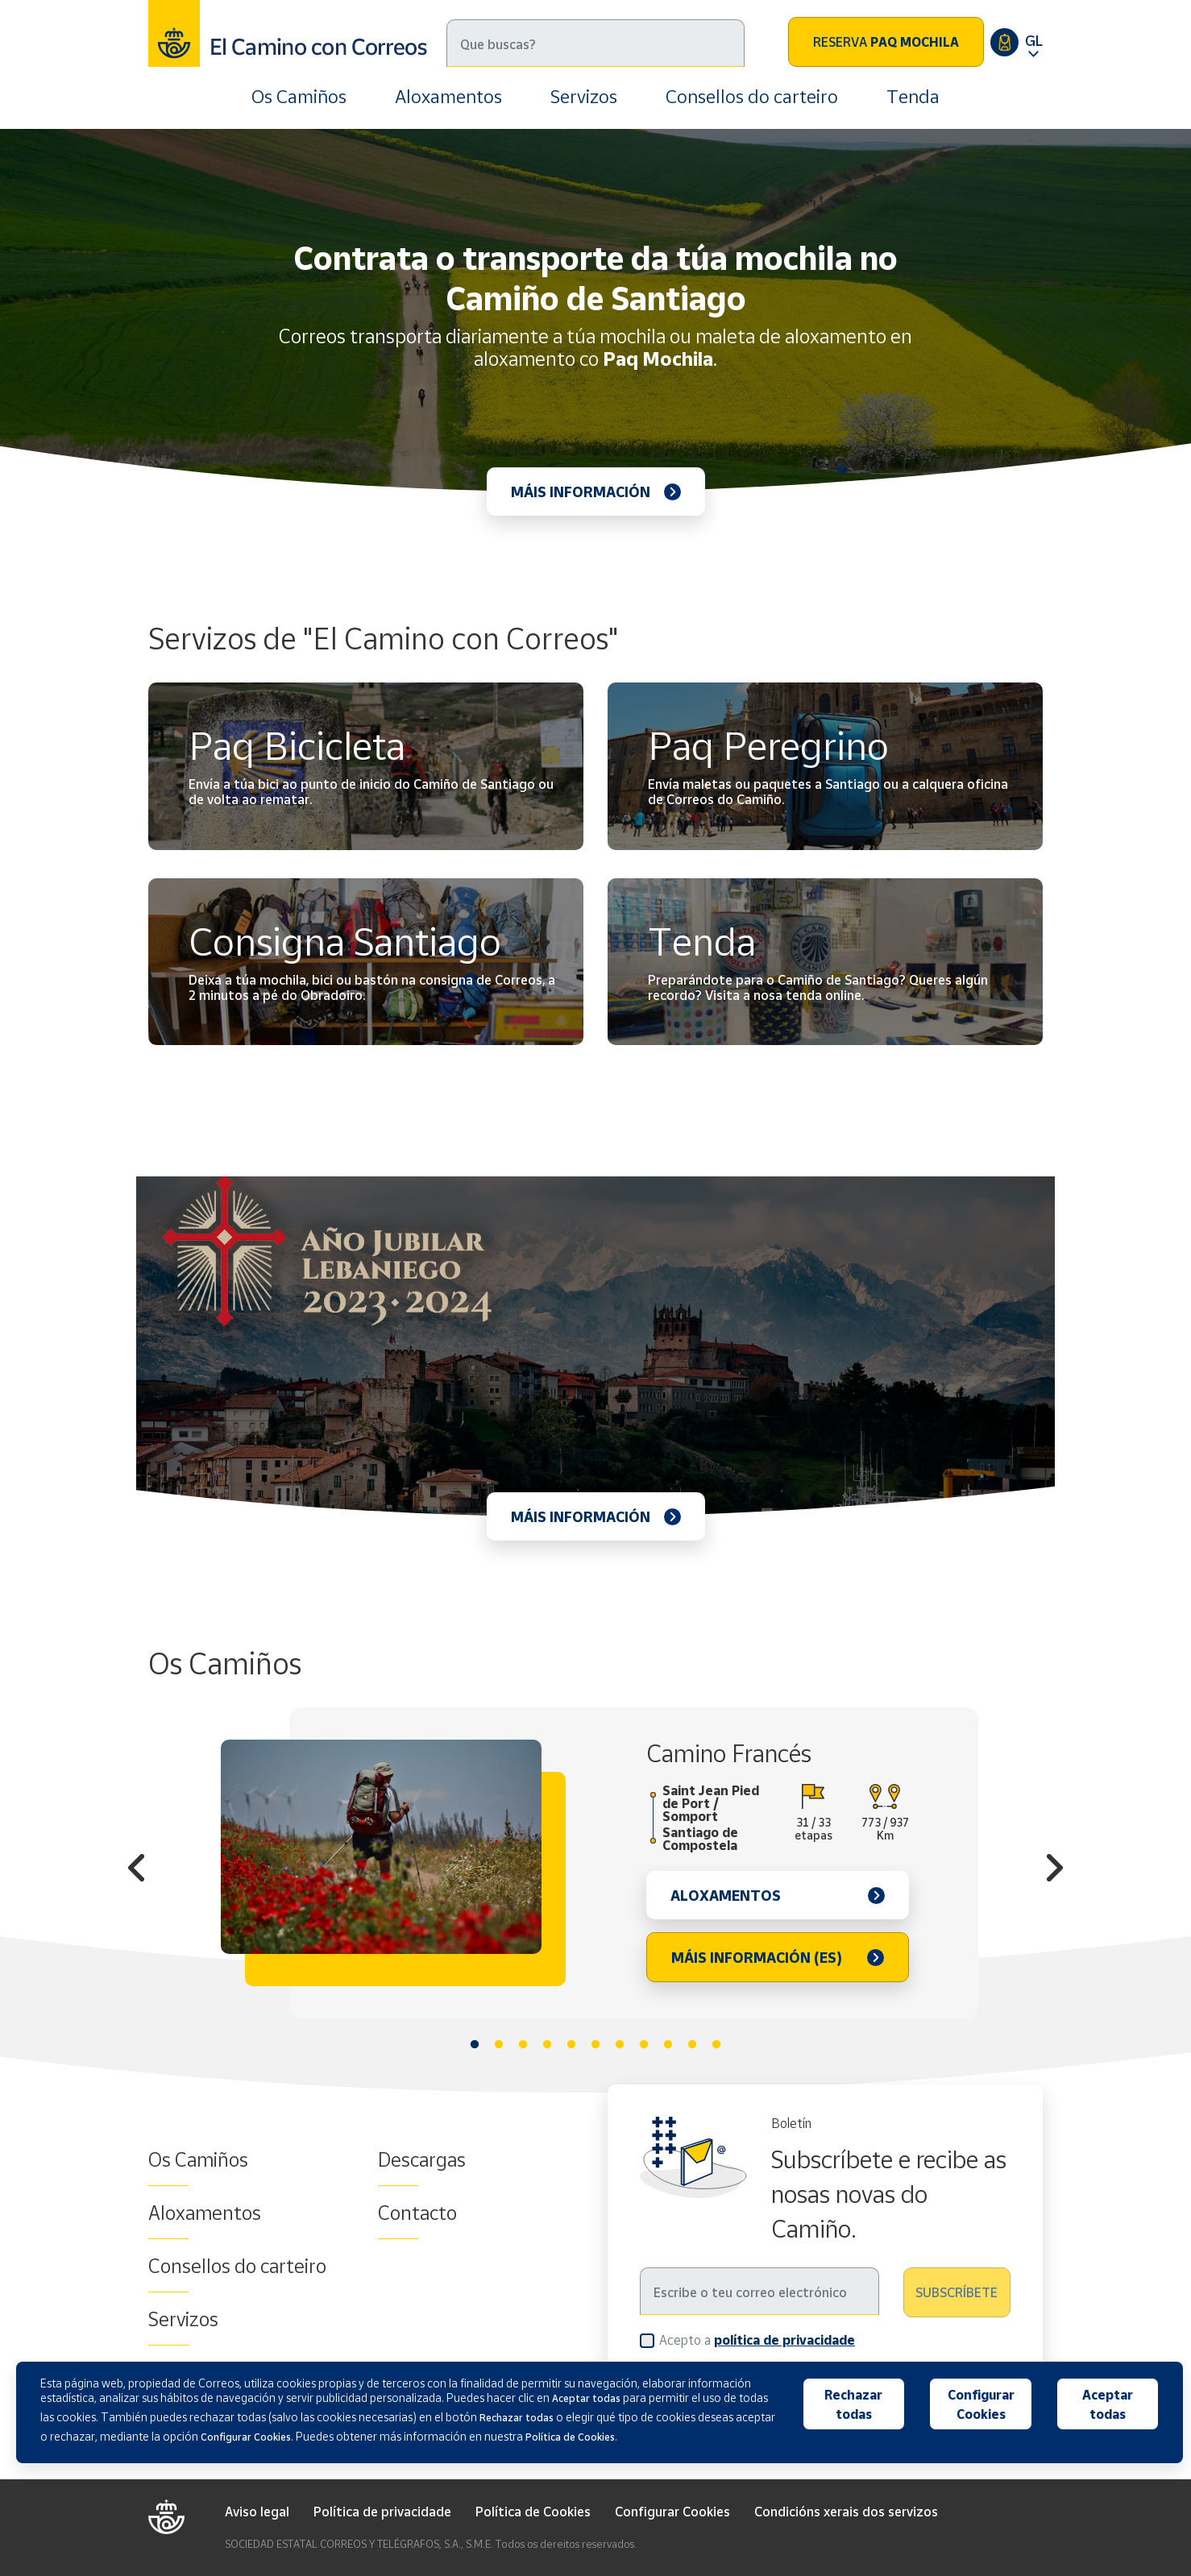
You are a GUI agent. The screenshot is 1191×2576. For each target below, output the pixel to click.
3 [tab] (523, 2045)
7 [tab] (620, 2045)
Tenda (913, 96)
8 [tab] (644, 2045)
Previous (136, 1870)
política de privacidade (784, 2340)
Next (1055, 1870)
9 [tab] (668, 2045)
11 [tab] (716, 2045)
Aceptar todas (1107, 2404)
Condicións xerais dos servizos (846, 2511)
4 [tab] (547, 2045)
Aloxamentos (448, 96)
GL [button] (1034, 40)
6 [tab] (595, 2045)
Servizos (583, 96)
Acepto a (757, 2339)
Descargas (422, 2159)
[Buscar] (595, 43)
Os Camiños (299, 96)
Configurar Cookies (672, 2511)
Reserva (886, 42)
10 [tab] (692, 2045)
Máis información (580, 491)
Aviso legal (257, 2511)
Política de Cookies (533, 2511)
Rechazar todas (853, 2404)
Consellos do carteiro (752, 96)
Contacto (417, 2212)
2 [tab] (499, 2045)
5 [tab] (571, 2045)
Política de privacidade (382, 2511)
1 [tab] (475, 2045)
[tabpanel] (595, 1862)
